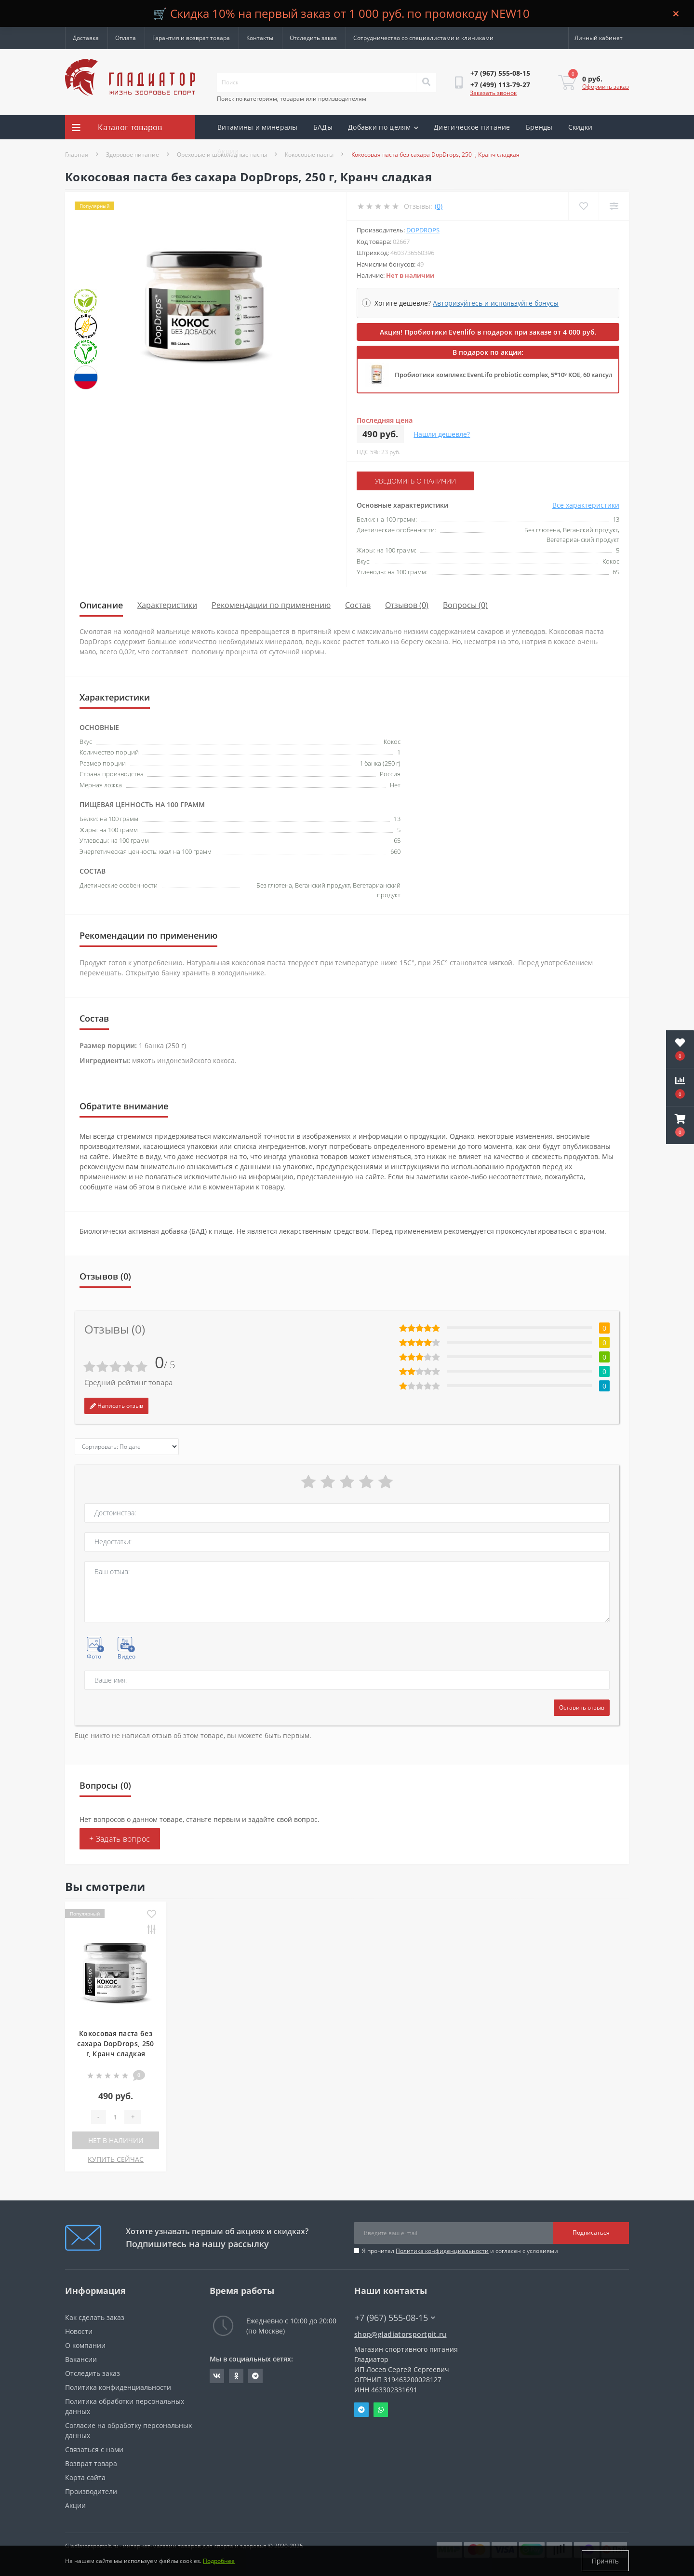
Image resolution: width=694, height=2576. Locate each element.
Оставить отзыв (581, 1707)
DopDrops (423, 230)
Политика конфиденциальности (442, 2251)
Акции (228, 151)
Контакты (259, 38)
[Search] (426, 82)
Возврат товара (91, 2463)
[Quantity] (115, 2117)
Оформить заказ (605, 86)
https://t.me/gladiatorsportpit (255, 2376)
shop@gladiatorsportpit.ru (400, 2334)
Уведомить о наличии (415, 481)
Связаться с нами (94, 2449)
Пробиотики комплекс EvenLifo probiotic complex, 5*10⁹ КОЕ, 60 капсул (504, 374)
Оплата (125, 38)
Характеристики (167, 605)
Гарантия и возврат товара (191, 38)
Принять (605, 2560)
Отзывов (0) (406, 605)
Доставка (86, 38)
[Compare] (614, 206)
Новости (79, 2331)
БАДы (323, 127)
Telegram (361, 2409)
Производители (91, 2491)
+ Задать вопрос (119, 1839)
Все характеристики (585, 505)
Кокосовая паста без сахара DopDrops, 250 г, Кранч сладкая (115, 2043)
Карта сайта (85, 2477)
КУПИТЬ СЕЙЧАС (116, 2159)
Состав (358, 605)
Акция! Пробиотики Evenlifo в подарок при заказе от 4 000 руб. (488, 332)
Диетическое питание (472, 127)
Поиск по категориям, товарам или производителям (291, 98)
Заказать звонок (493, 93)
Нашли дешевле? (442, 434)
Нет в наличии (116, 2140)
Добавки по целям (383, 127)
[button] (680, 1125)
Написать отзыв (116, 1406)
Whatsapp (381, 2409)
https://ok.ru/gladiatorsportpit (236, 2376)
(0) (438, 206)
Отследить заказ (313, 38)
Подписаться (591, 2232)
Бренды (539, 127)
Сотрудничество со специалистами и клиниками (423, 38)
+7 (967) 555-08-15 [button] (395, 2317)
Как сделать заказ (94, 2317)
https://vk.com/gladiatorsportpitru (217, 2376)
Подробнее (219, 2561)
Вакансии (81, 2359)
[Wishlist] (583, 206)
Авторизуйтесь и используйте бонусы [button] (496, 303)
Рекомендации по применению (271, 605)
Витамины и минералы (257, 127)
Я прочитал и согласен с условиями (460, 2251)
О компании (85, 2345)
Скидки (580, 127)
